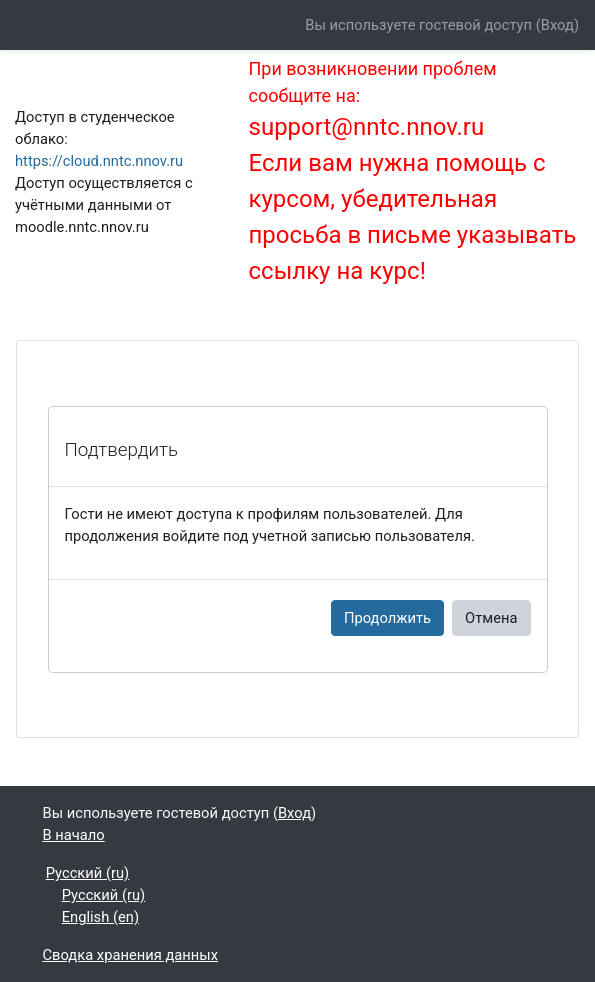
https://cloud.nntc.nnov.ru (99, 161)
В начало (74, 835)
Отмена (491, 618)
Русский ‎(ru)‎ (88, 873)
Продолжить (387, 618)
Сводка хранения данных (131, 955)
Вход (557, 25)
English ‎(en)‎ (100, 917)
